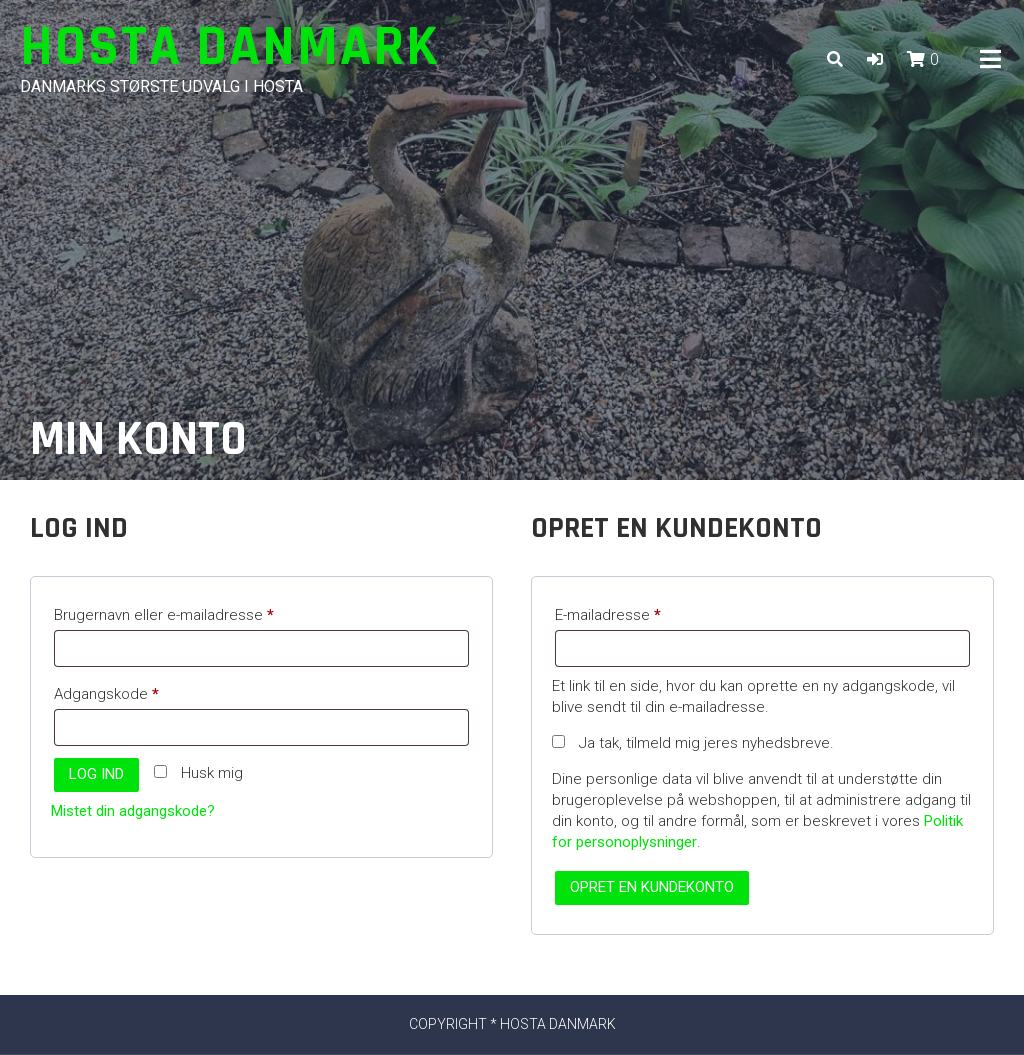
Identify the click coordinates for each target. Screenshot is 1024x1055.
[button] (875, 59)
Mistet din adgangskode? (133, 811)
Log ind (96, 774)
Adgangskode (137, 691)
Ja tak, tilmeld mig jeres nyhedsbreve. (693, 743)
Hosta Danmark (230, 47)
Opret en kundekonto (652, 887)
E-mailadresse (639, 612)
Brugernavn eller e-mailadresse (195, 612)
